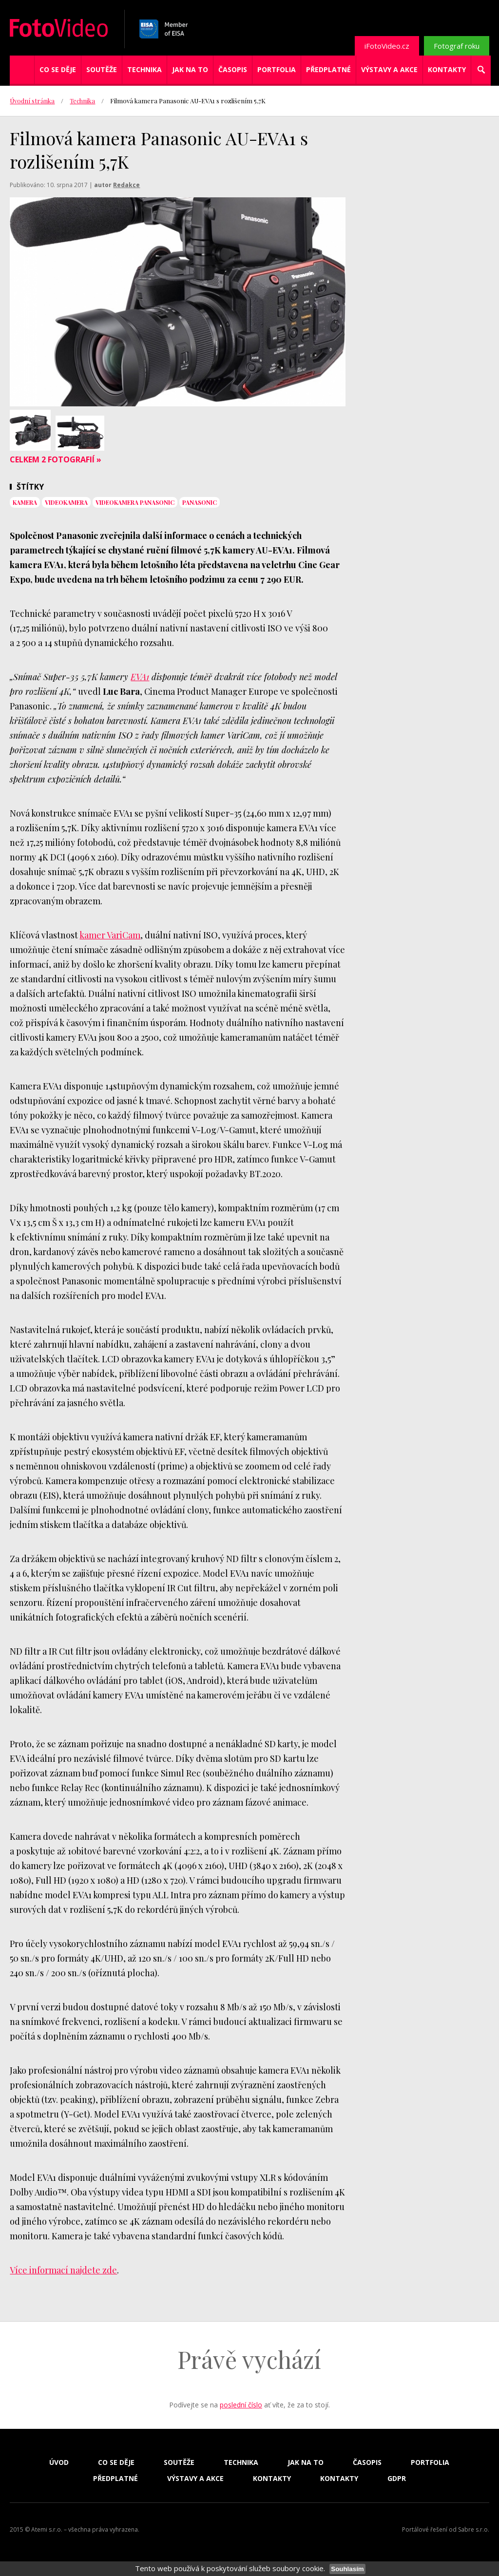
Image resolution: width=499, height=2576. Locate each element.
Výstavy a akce (389, 69)
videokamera (66, 502)
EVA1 (140, 677)
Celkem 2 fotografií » (55, 459)
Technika (144, 69)
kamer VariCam (109, 935)
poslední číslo (241, 2404)
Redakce (126, 185)
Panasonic (199, 502)
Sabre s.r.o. (473, 2529)
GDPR (396, 2478)
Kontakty (447, 69)
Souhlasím (347, 2569)
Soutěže (101, 69)
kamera (25, 502)
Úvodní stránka (32, 100)
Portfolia (276, 69)
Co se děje (57, 69)
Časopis (232, 69)
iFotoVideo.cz (387, 46)
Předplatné (328, 69)
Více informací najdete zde (63, 2270)
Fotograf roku (457, 46)
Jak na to (190, 69)
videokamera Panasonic (135, 502)
